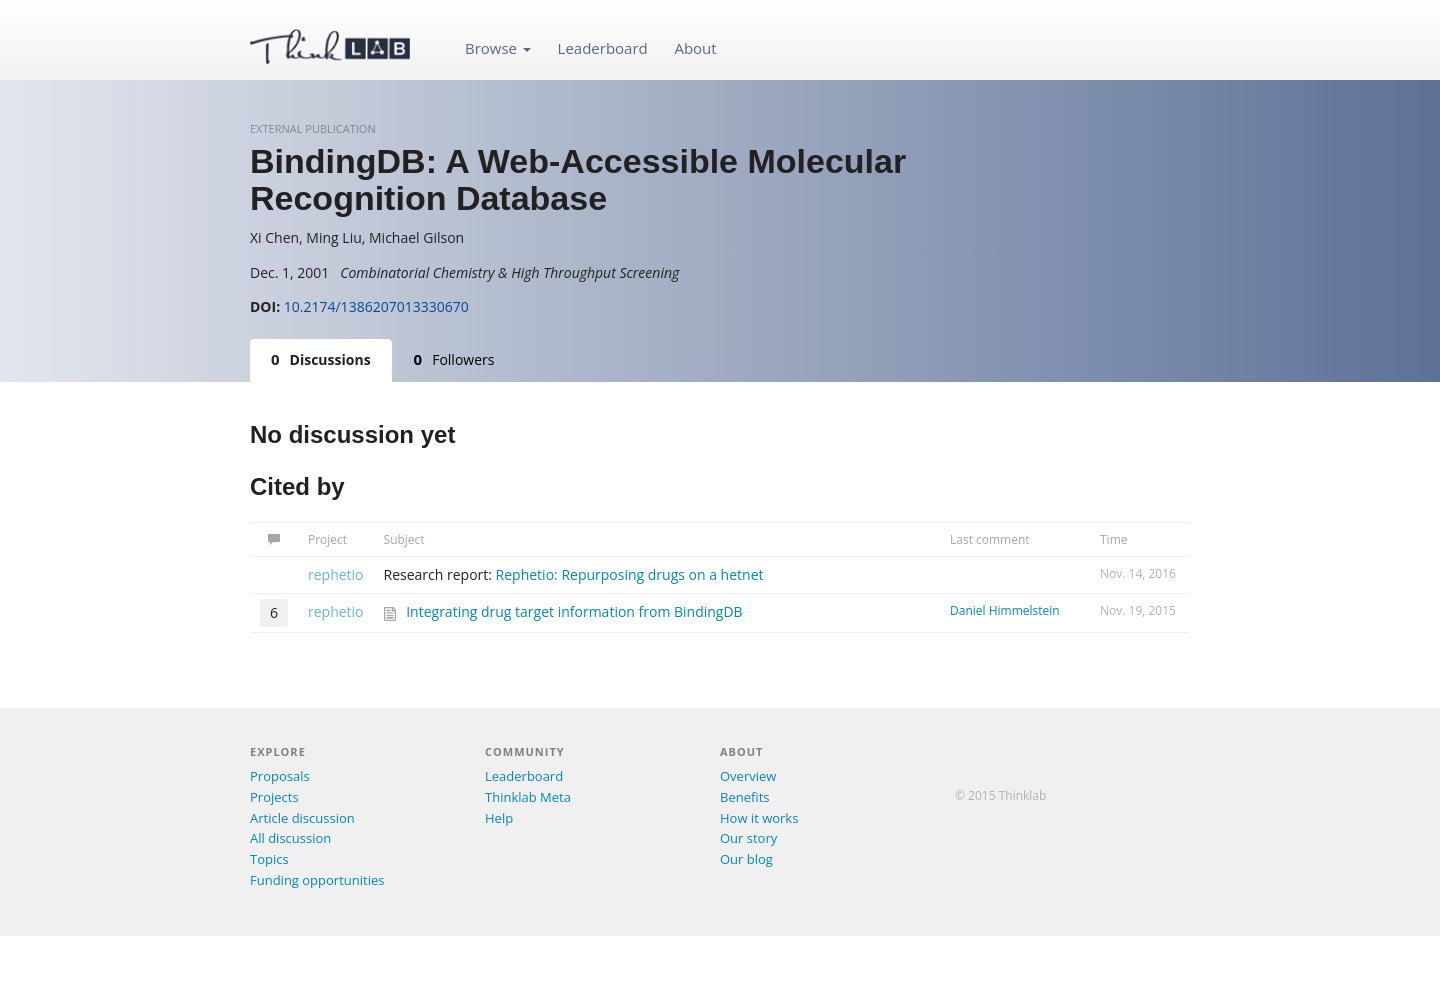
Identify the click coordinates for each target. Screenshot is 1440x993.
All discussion (290, 838)
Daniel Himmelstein (1005, 610)
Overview (748, 776)
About (695, 48)
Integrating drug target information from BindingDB (574, 611)
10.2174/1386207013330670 (376, 306)
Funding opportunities (317, 880)
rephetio (336, 574)
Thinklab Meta (528, 797)
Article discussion (302, 818)
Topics (269, 859)
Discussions (321, 359)
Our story (748, 838)
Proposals (280, 776)
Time (1114, 539)
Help (499, 818)
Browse (498, 48)
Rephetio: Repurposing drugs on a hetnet (630, 574)
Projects (274, 797)
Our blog (746, 859)
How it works (759, 818)
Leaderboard (603, 48)
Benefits (744, 797)
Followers (454, 359)
